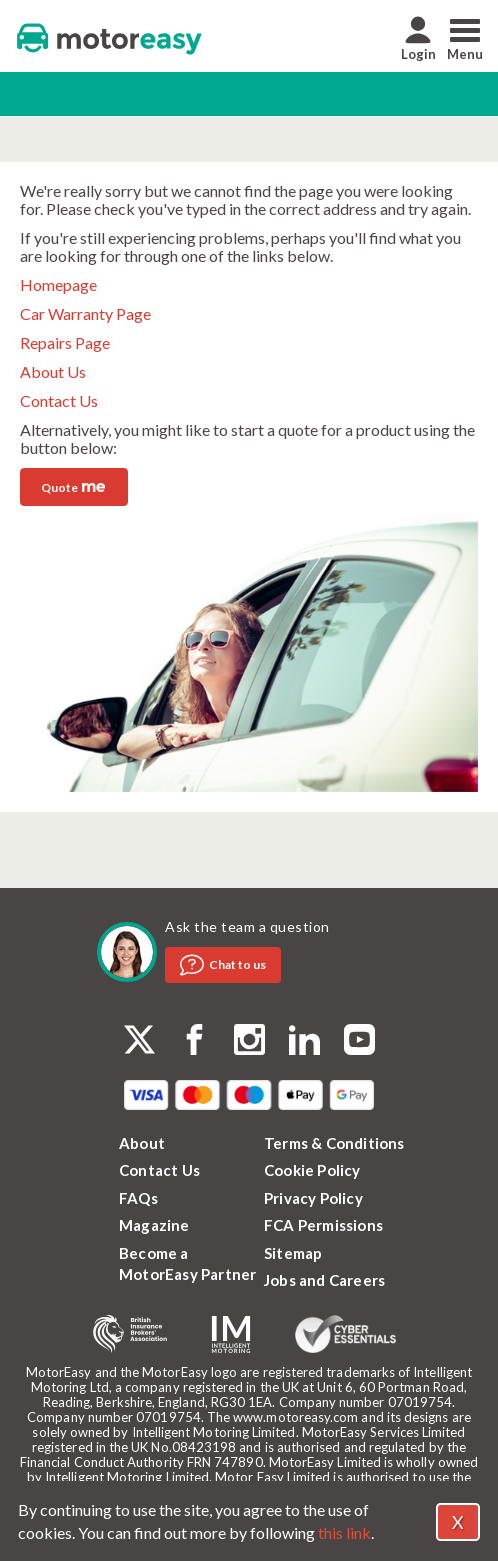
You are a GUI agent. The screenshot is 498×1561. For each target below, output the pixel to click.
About (142, 1143)
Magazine (154, 1225)
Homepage (58, 284)
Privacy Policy (313, 1198)
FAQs (138, 1198)
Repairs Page (65, 342)
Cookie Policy (312, 1170)
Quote (73, 485)
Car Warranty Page (85, 313)
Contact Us (59, 400)
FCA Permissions (323, 1225)
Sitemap (293, 1253)
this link (344, 1532)
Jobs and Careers (324, 1280)
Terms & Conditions (334, 1143)
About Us (53, 371)
